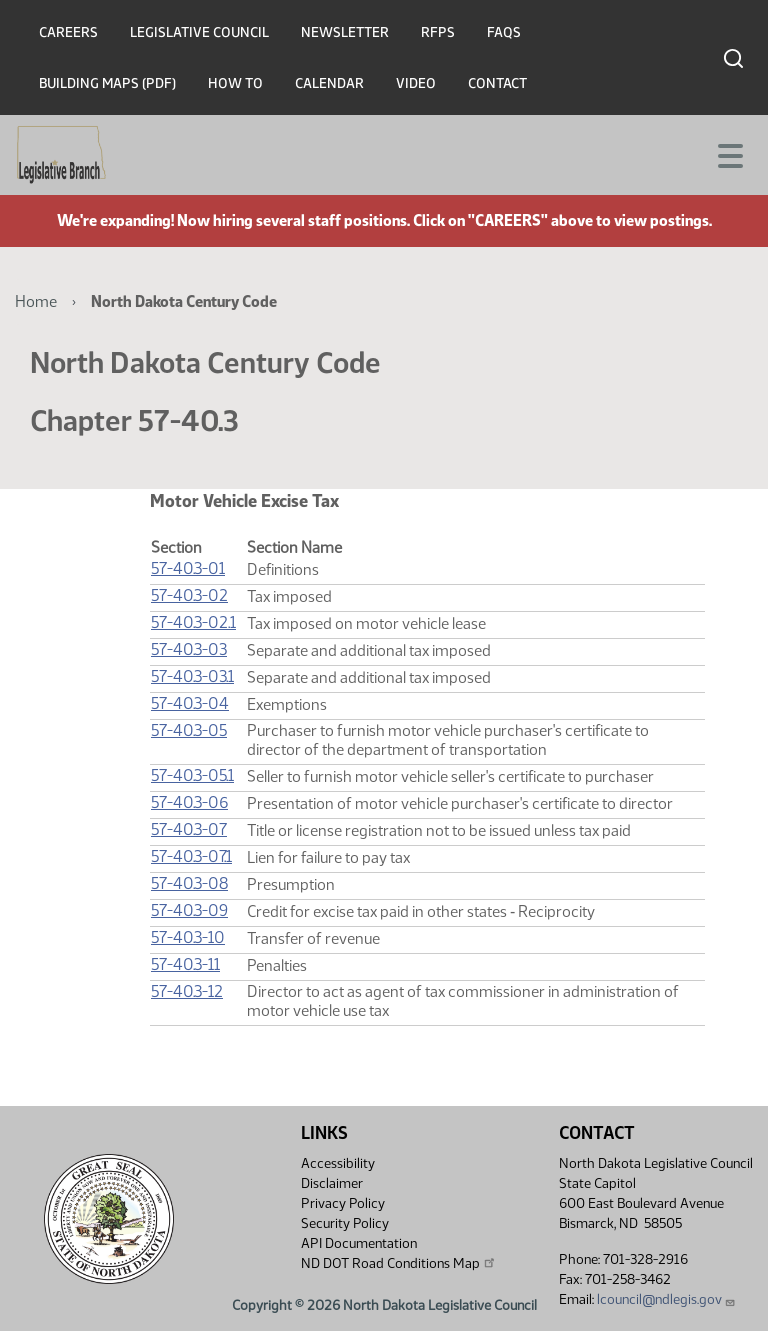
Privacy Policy (343, 1203)
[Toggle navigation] (729, 154)
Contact (497, 83)
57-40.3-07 (189, 829)
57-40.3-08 (189, 883)
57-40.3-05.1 (192, 775)
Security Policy (345, 1223)
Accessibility (338, 1163)
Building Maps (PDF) (107, 83)
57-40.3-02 (189, 595)
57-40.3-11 (185, 964)
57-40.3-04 (190, 703)
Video (416, 83)
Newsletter (345, 32)
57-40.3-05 (189, 730)
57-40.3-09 (189, 910)
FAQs (504, 32)
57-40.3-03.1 (192, 676)
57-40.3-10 (188, 937)
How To (235, 83)
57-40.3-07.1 (191, 856)
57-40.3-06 (189, 802)
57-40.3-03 (189, 649)
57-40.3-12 (187, 991)
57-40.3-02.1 (193, 622)
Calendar (329, 83)
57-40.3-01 (188, 568)
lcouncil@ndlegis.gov (666, 1299)
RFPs (438, 32)
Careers (68, 32)
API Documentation (359, 1243)
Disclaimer (332, 1183)
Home (36, 301)
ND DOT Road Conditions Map (399, 1263)
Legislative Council (199, 32)
